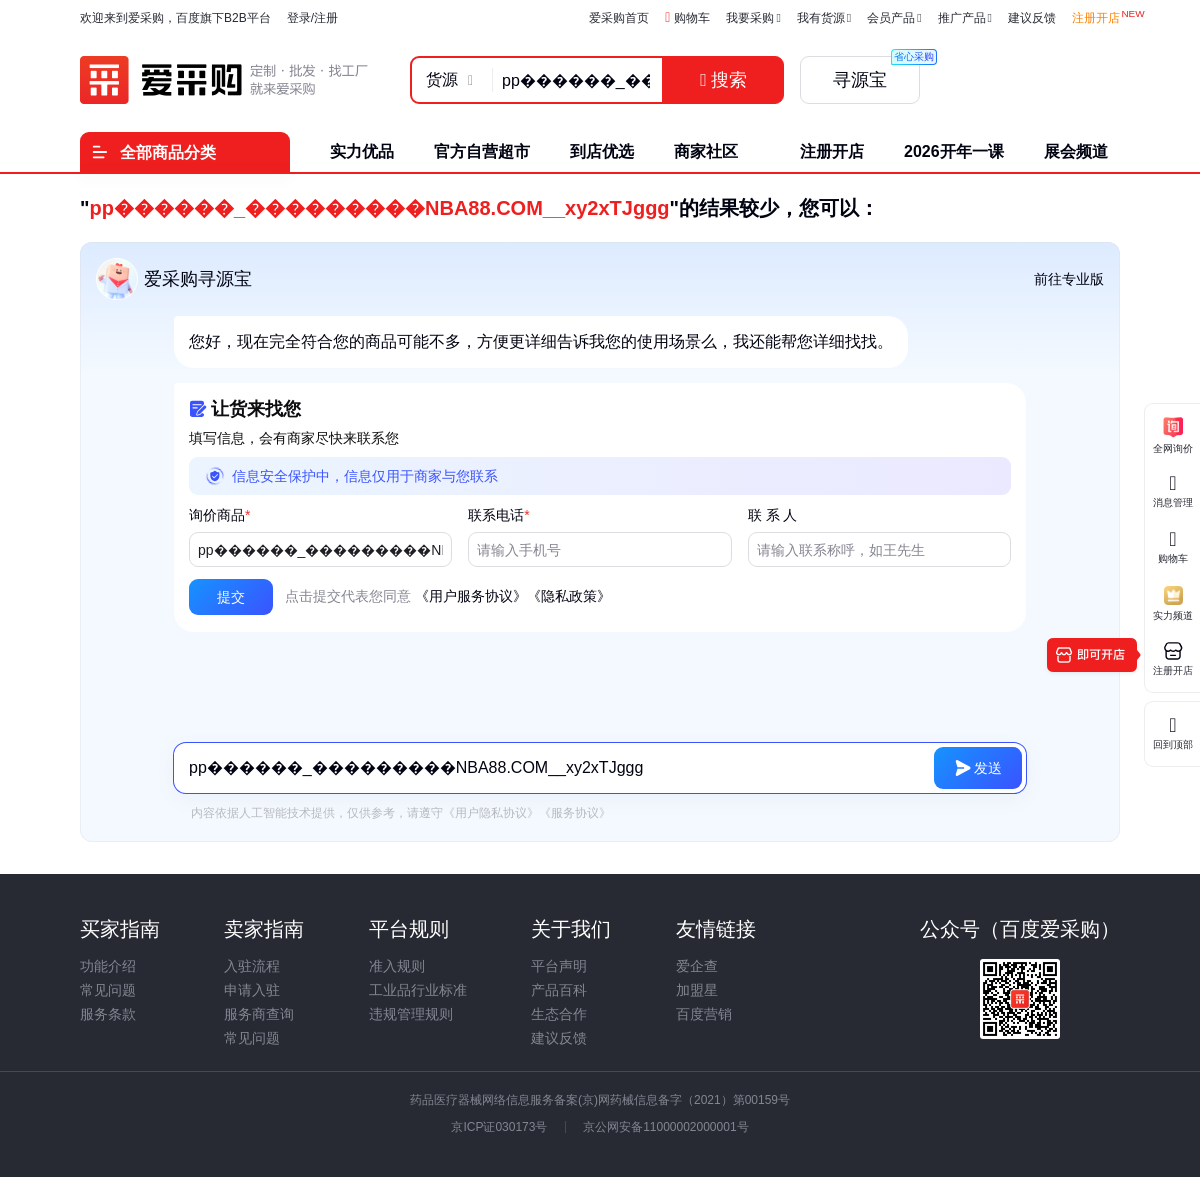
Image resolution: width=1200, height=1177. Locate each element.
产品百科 (559, 990)
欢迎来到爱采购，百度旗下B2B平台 (175, 18)
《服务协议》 (575, 813)
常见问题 (108, 990)
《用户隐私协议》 (491, 813)
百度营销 (704, 1014)
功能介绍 (108, 966)
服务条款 (108, 1014)
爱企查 (697, 966)
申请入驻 (252, 990)
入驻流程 (252, 966)
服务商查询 (259, 1014)
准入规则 (397, 966)
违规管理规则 (411, 1014)
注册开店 (1096, 18)
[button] (231, 597)
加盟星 (697, 990)
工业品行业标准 (418, 990)
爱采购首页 (619, 18)
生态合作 (559, 1014)
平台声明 (559, 966)
